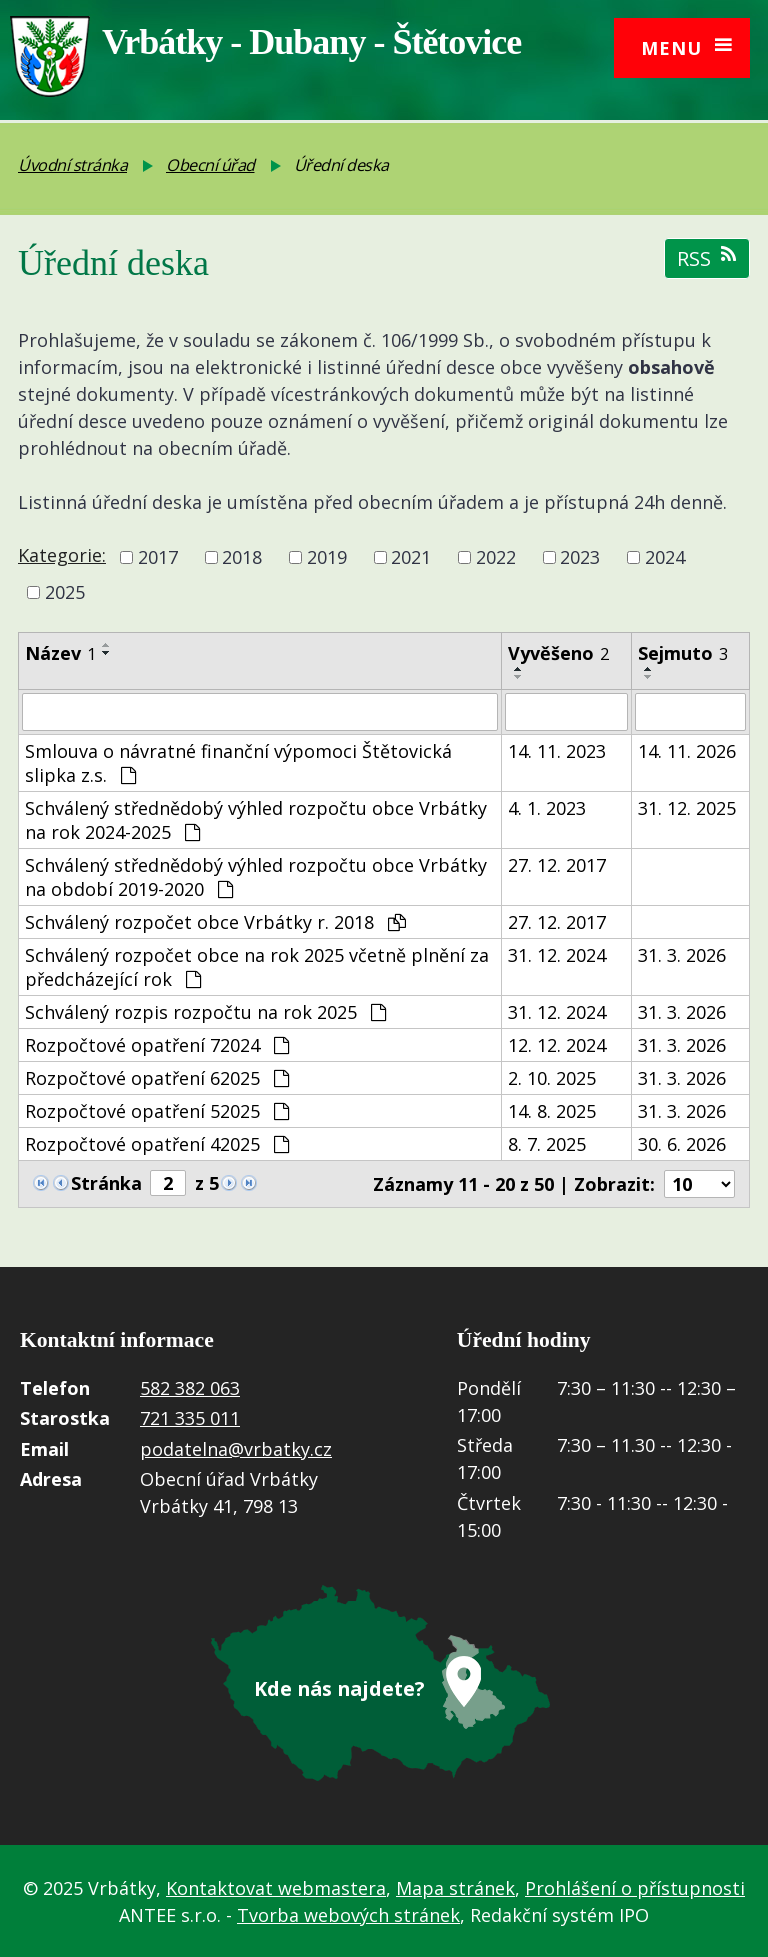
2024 (665, 557)
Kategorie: (62, 555)
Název (60, 653)
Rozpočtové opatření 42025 (157, 1144)
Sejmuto (683, 653)
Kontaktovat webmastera (276, 1886)
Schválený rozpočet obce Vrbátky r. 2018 (215, 922)
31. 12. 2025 (687, 808)
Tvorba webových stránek (348, 1913)
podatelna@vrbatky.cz (236, 1449)
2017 (158, 557)
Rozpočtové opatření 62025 (157, 1078)
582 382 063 (190, 1388)
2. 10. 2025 (552, 1078)
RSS (707, 258)
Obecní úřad (210, 165)
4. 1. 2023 (547, 808)
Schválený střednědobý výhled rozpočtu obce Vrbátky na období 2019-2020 (256, 877)
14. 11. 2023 (557, 751)
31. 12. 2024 (557, 955)
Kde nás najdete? (339, 1686)
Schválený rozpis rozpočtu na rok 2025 (205, 1012)
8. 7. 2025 (547, 1144)
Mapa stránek (455, 1886)
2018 (242, 557)
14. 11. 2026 (687, 751)
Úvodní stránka (72, 165)
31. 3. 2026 (682, 955)
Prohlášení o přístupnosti (635, 1886)
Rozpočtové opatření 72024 (157, 1045)
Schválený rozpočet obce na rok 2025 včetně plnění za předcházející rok (257, 967)
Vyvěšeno (558, 653)
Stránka (106, 1183)
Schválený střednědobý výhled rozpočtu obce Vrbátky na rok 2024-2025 (256, 820)
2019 (327, 557)
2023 (580, 557)
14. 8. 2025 (552, 1111)
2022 (496, 557)
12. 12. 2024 (557, 1045)
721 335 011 (190, 1418)
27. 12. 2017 (557, 865)
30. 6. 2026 (682, 1144)
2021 (411, 557)
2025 (65, 593)
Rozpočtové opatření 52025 (157, 1111)
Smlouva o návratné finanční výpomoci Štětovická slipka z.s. (238, 763)
